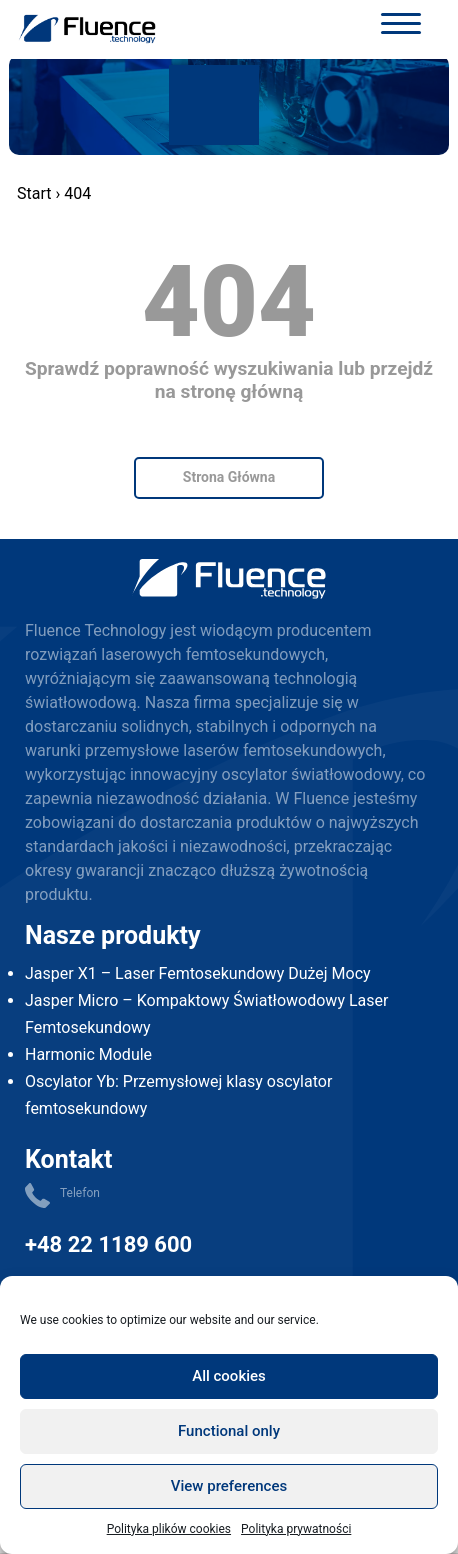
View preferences (229, 1486)
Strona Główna (229, 477)
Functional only (229, 1431)
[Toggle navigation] (401, 26)
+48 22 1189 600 (108, 1244)
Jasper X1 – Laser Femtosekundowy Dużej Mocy (198, 973)
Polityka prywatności (296, 1529)
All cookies (229, 1376)
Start (34, 193)
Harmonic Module (88, 1054)
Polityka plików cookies (169, 1529)
